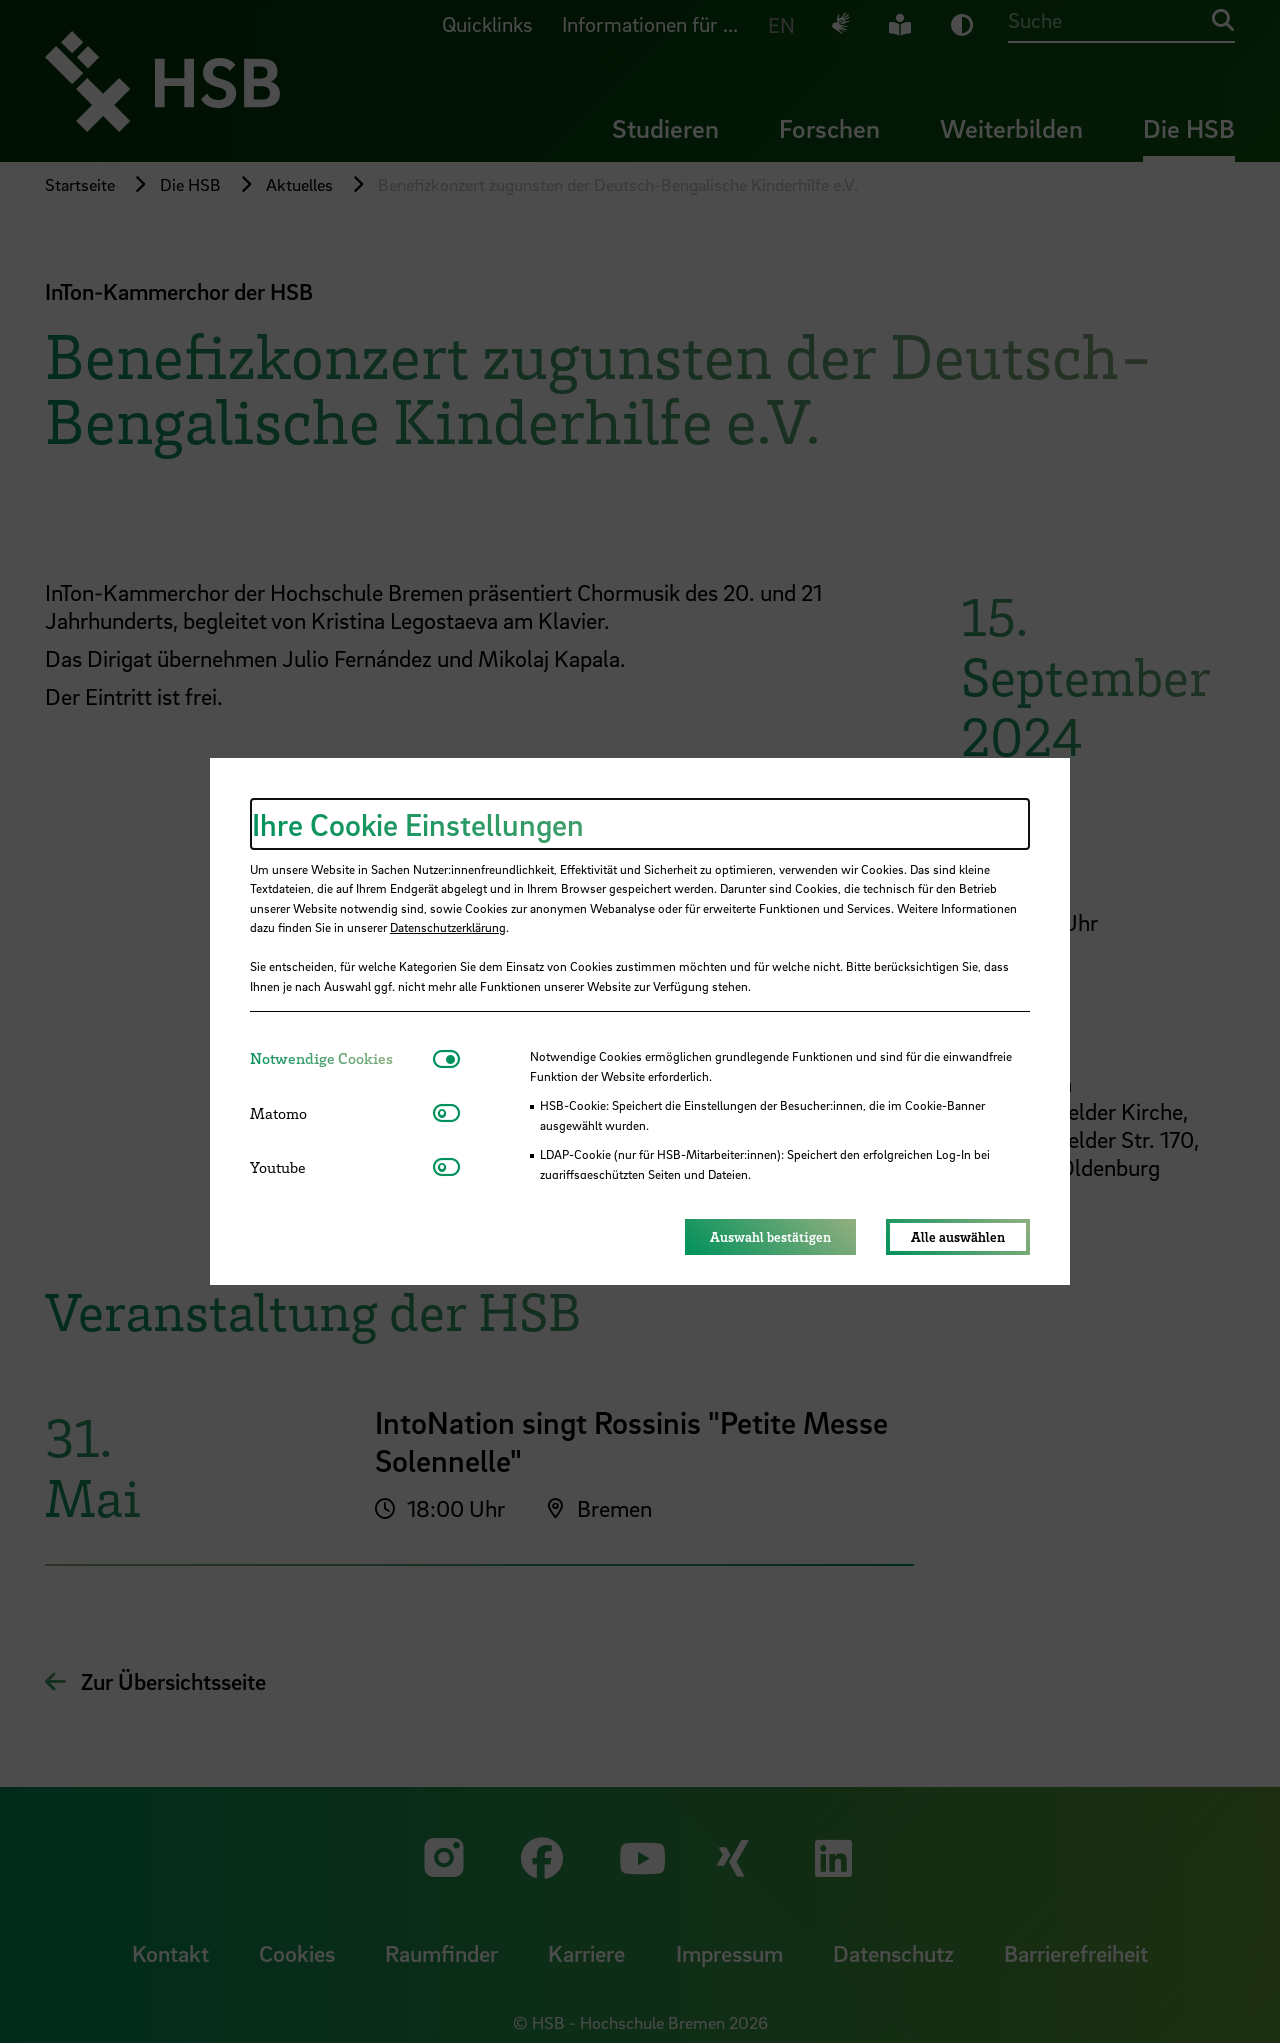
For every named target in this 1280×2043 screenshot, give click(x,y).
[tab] (341, 1058)
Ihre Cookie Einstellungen (418, 824)
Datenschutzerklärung (448, 927)
